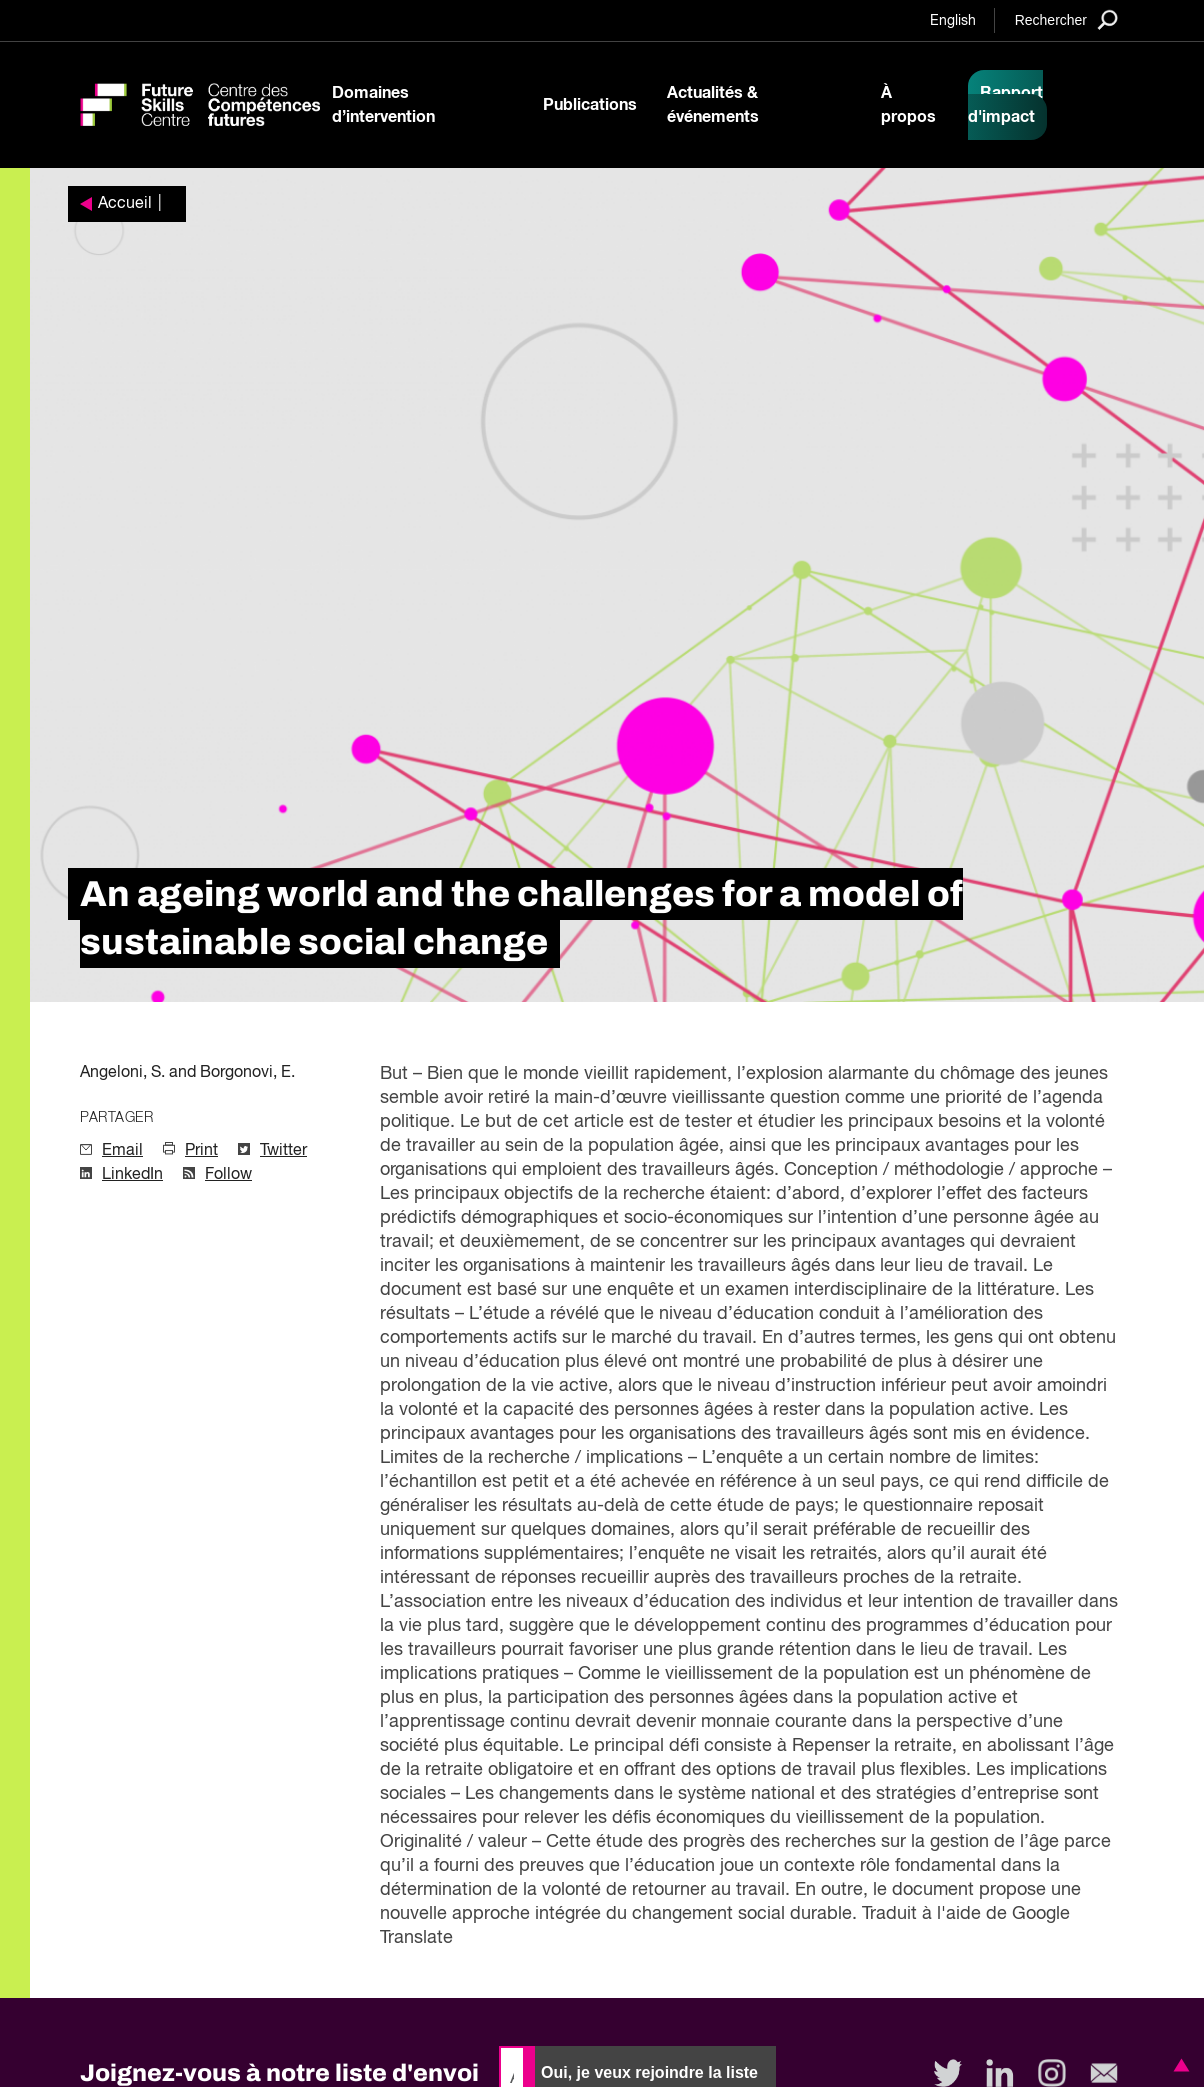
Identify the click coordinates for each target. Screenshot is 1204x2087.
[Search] (1066, 19)
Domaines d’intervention (383, 105)
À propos (908, 105)
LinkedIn (132, 1175)
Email (122, 1151)
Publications (590, 105)
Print (201, 1151)
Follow (228, 1175)
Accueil (125, 204)
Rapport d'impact (1005, 105)
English (953, 21)
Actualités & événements (713, 105)
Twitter (283, 1151)
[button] (1178, 2065)
